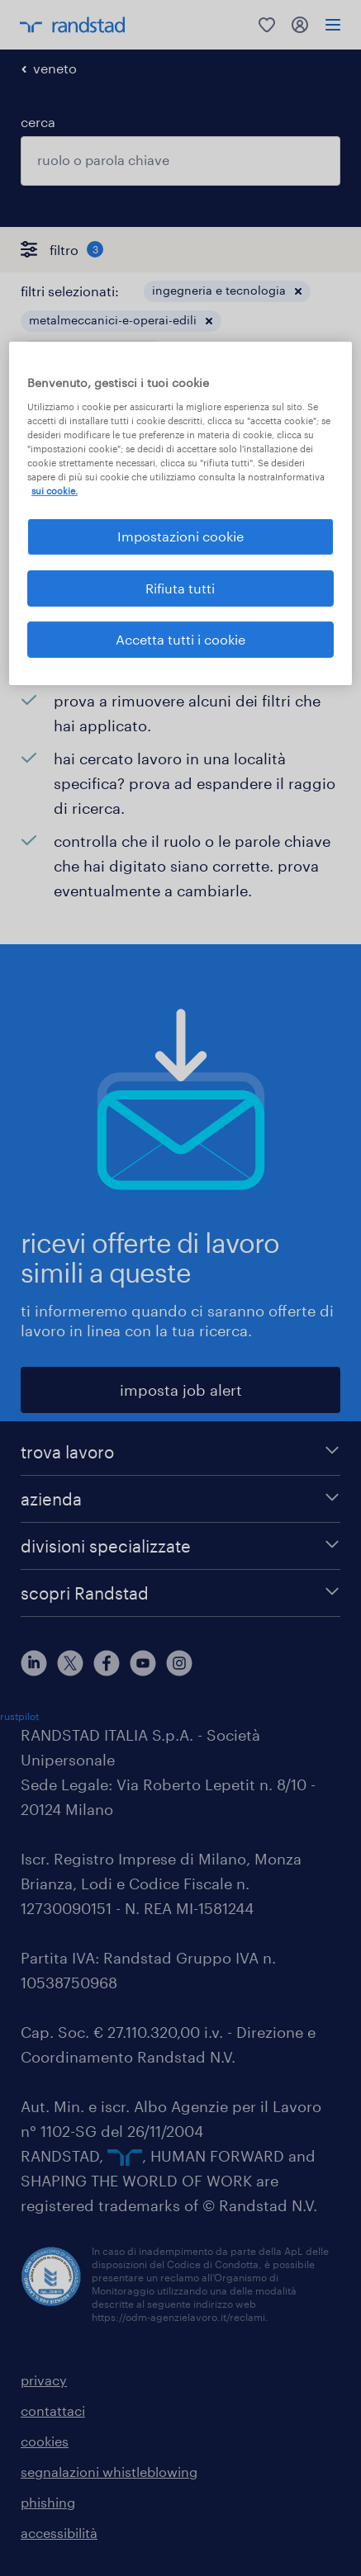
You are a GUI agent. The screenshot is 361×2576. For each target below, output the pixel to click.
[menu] (333, 25)
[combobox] (180, 161)
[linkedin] (34, 1663)
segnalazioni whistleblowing (109, 2471)
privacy (44, 2380)
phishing (48, 2502)
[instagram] (179, 1663)
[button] (298, 291)
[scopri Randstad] (180, 1593)
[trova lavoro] (180, 1452)
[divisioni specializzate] (180, 1546)
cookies (45, 2441)
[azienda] (180, 1499)
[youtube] (143, 1663)
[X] (70, 1663)
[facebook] (106, 1663)
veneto (55, 68)
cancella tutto (297, 380)
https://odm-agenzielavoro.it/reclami (178, 2317)
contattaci (53, 2410)
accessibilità (59, 2533)
